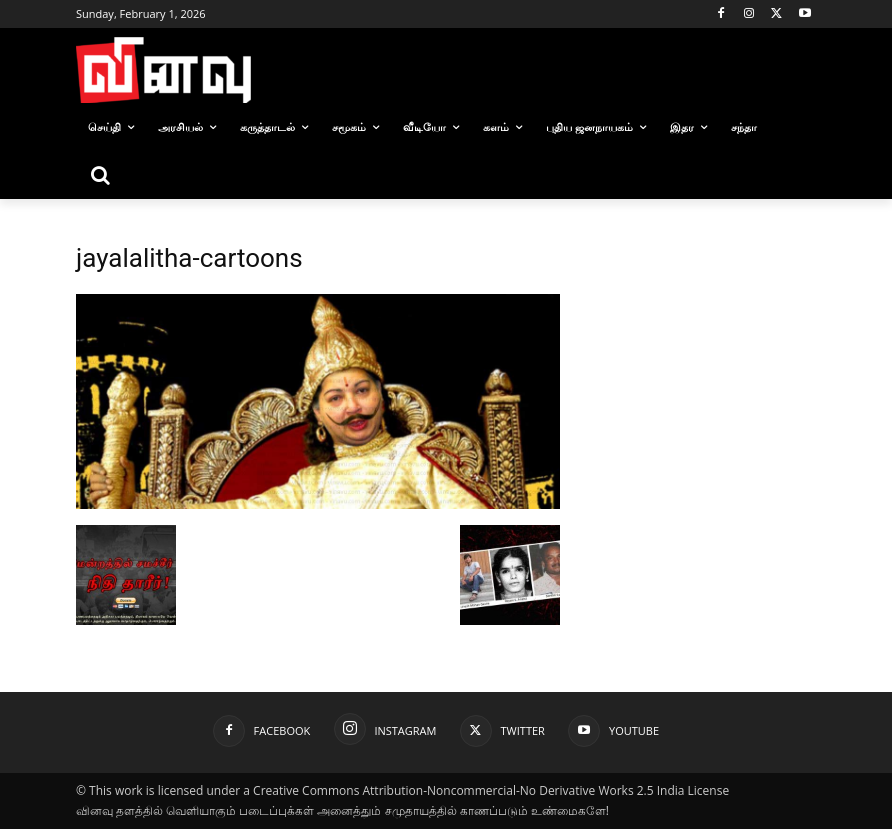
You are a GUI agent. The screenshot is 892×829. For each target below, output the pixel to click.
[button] (100, 175)
